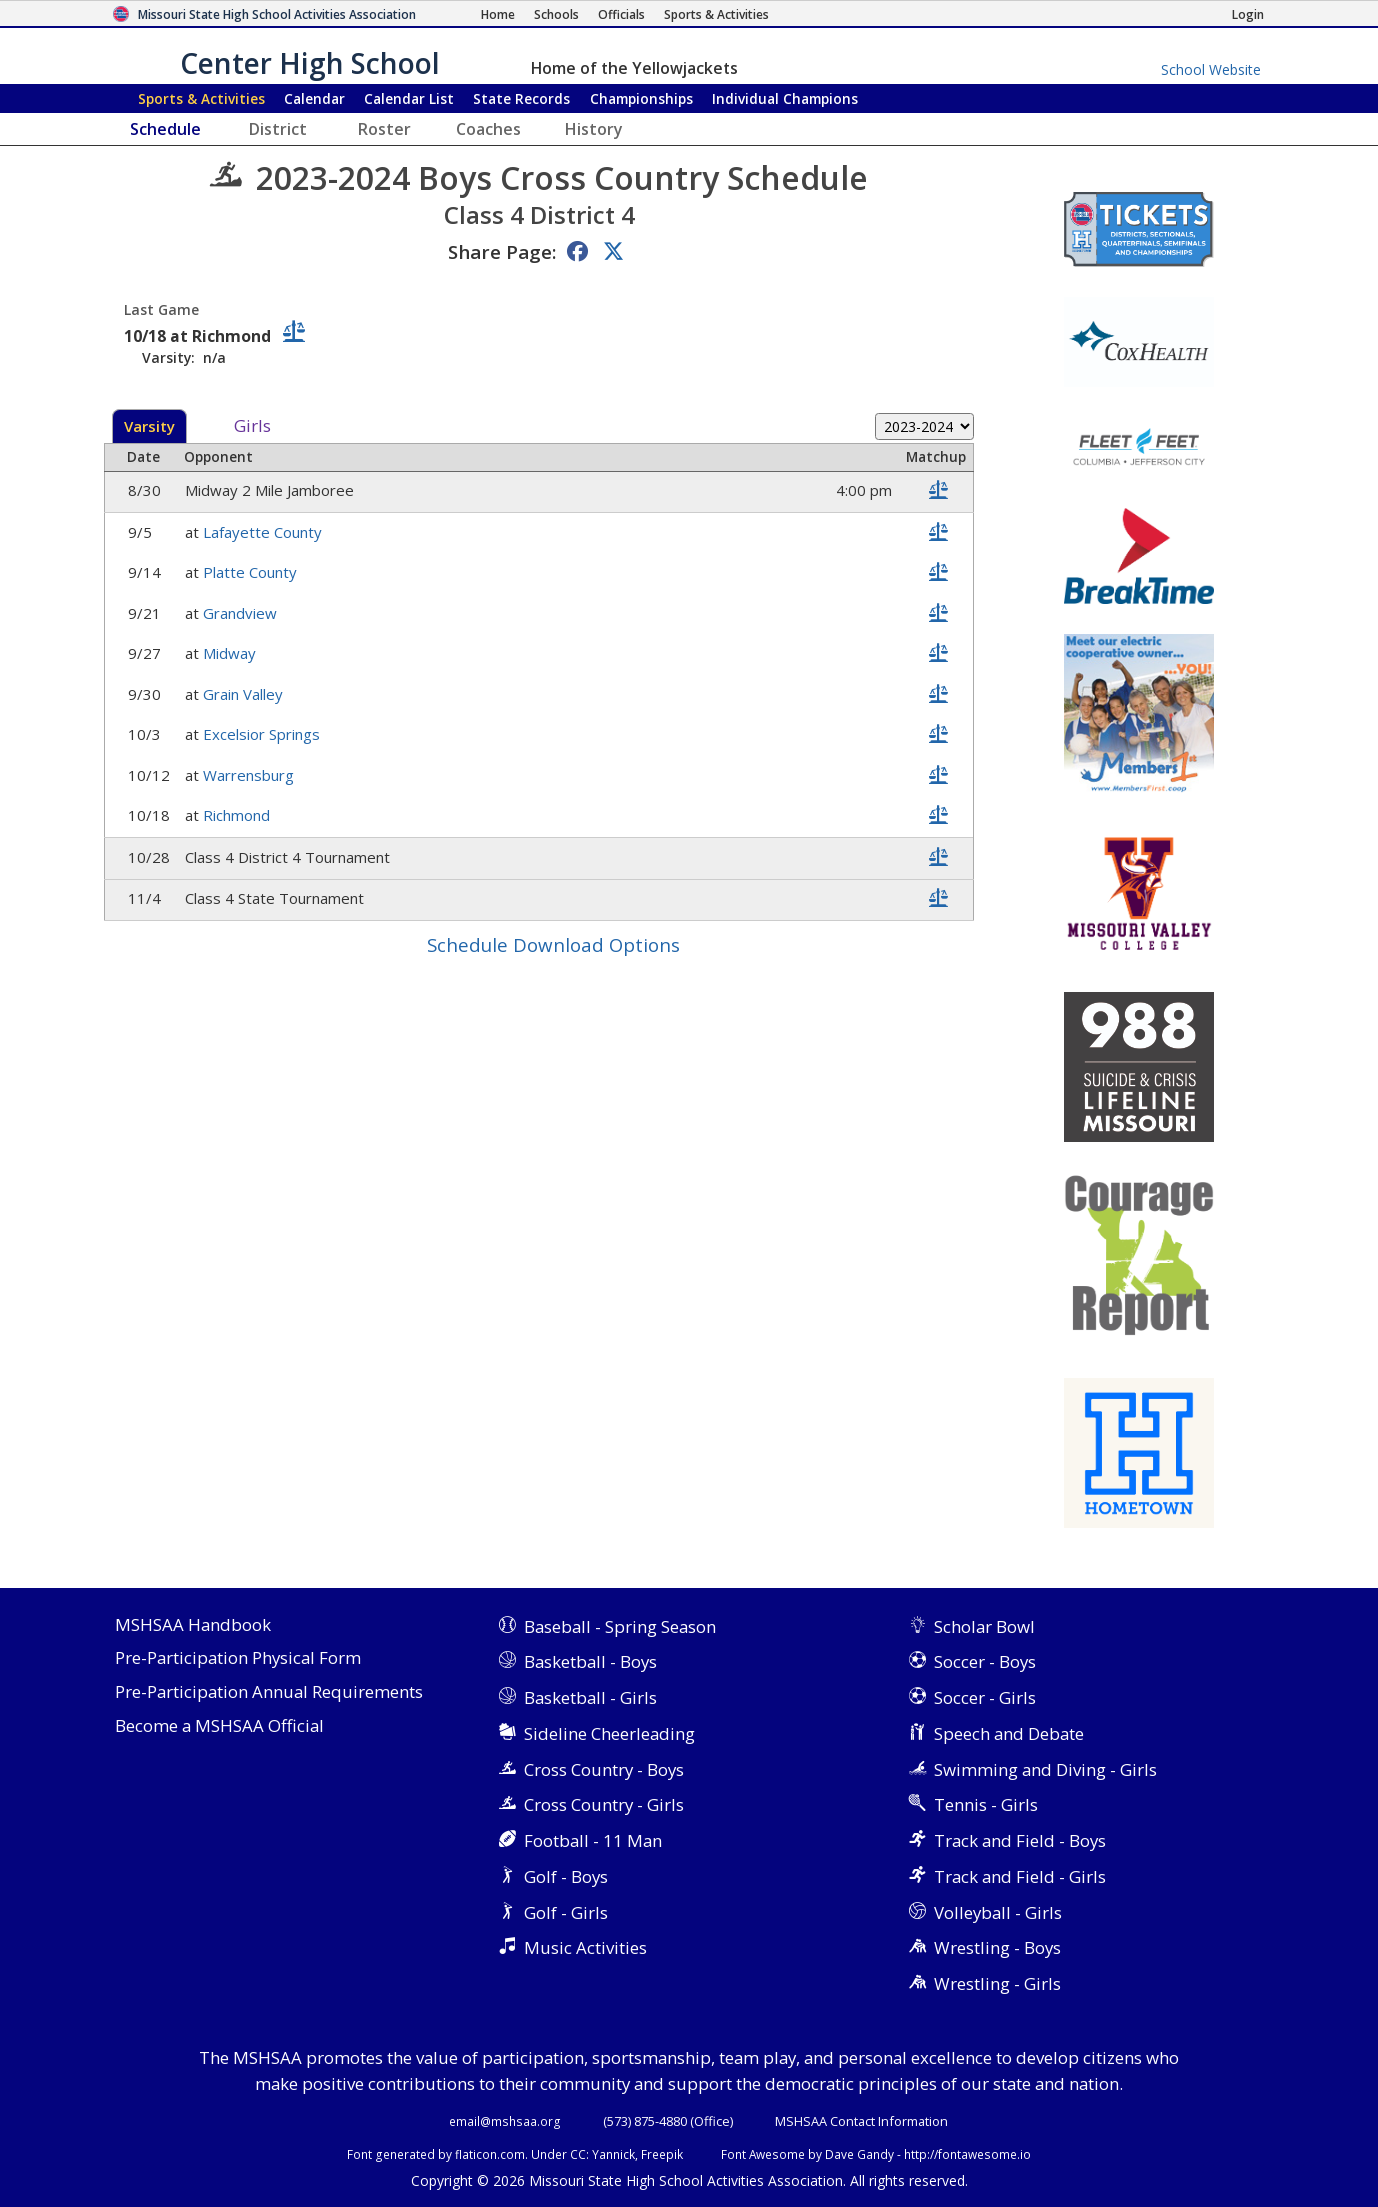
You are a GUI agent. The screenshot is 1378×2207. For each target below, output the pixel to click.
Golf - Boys (566, 1876)
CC (578, 2154)
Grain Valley (245, 694)
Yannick (613, 2154)
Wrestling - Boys (997, 1947)
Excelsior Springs (263, 734)
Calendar (314, 98)
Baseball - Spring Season (620, 1626)
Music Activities (585, 1947)
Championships (641, 98)
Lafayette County (264, 532)
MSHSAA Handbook (193, 1625)
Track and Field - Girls (1020, 1876)
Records (521, 98)
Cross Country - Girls (604, 1804)
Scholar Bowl (984, 1626)
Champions (785, 98)
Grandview (242, 613)
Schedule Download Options (553, 944)
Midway (231, 653)
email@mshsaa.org (505, 2121)
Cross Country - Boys (604, 1769)
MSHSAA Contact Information (861, 2121)
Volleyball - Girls (998, 1912)
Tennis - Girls (986, 1804)
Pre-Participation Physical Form (238, 1658)
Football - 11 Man (593, 1840)
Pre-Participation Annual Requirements (269, 1692)
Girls (252, 426)
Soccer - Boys (985, 1661)
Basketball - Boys (590, 1661)
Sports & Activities (201, 98)
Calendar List (409, 98)
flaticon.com (490, 2154)
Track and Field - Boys (1020, 1840)
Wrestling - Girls (997, 1983)
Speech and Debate (1009, 1733)
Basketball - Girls (590, 1697)
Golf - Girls (566, 1912)
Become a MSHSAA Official (219, 1726)
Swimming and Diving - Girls (1045, 1769)
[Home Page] (498, 14)
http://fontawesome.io (967, 2154)
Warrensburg (250, 775)
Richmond (238, 815)
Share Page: (502, 251)
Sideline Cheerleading (609, 1733)
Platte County (252, 572)
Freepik (662, 2154)
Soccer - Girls (985, 1697)
